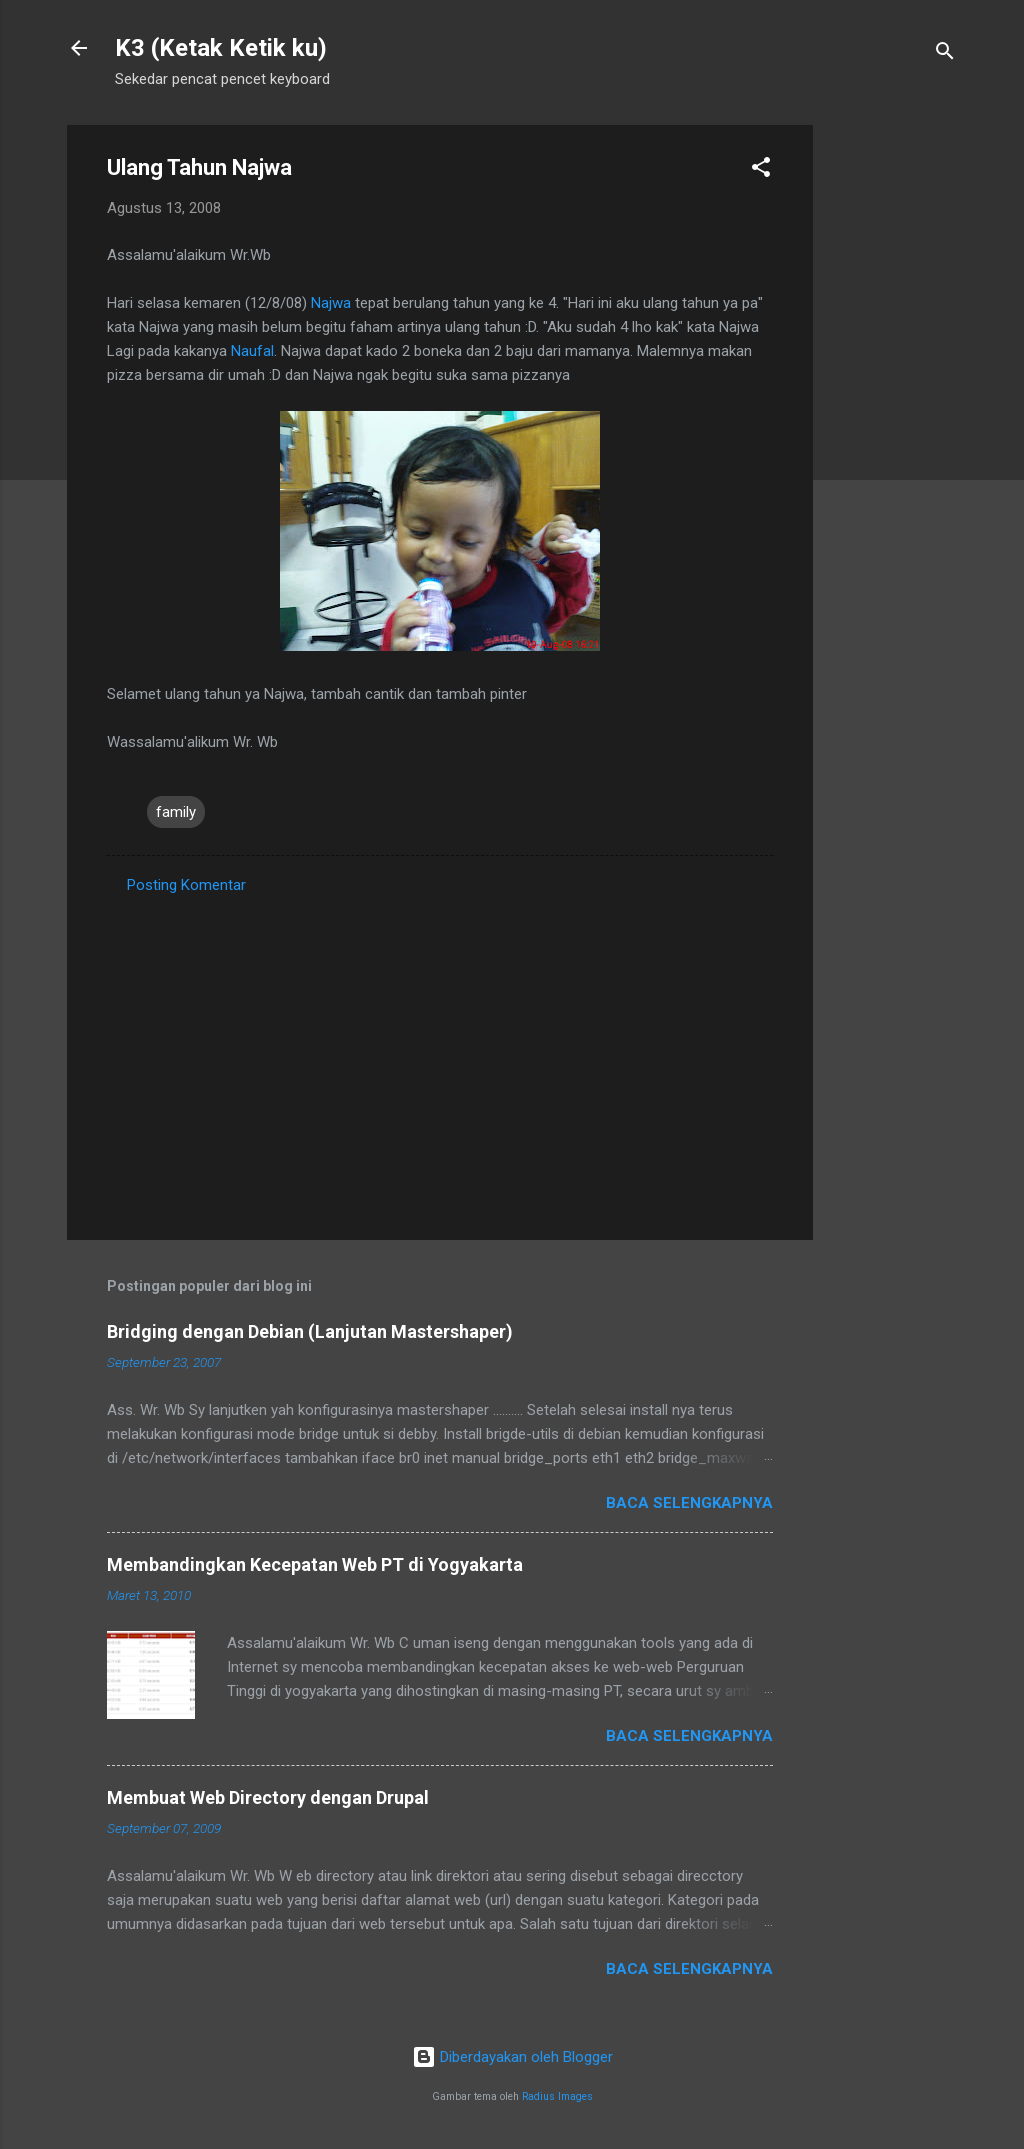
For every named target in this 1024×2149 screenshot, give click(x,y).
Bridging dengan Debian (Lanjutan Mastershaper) (310, 1331)
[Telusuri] (945, 54)
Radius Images (557, 2096)
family (176, 812)
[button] (761, 170)
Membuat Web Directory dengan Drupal (268, 1797)
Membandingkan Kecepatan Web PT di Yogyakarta (315, 1564)
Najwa (333, 303)
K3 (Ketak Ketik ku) (221, 48)
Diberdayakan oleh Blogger (512, 2057)
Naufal (252, 351)
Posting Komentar (186, 885)
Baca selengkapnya (689, 1503)
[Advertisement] (893, 425)
